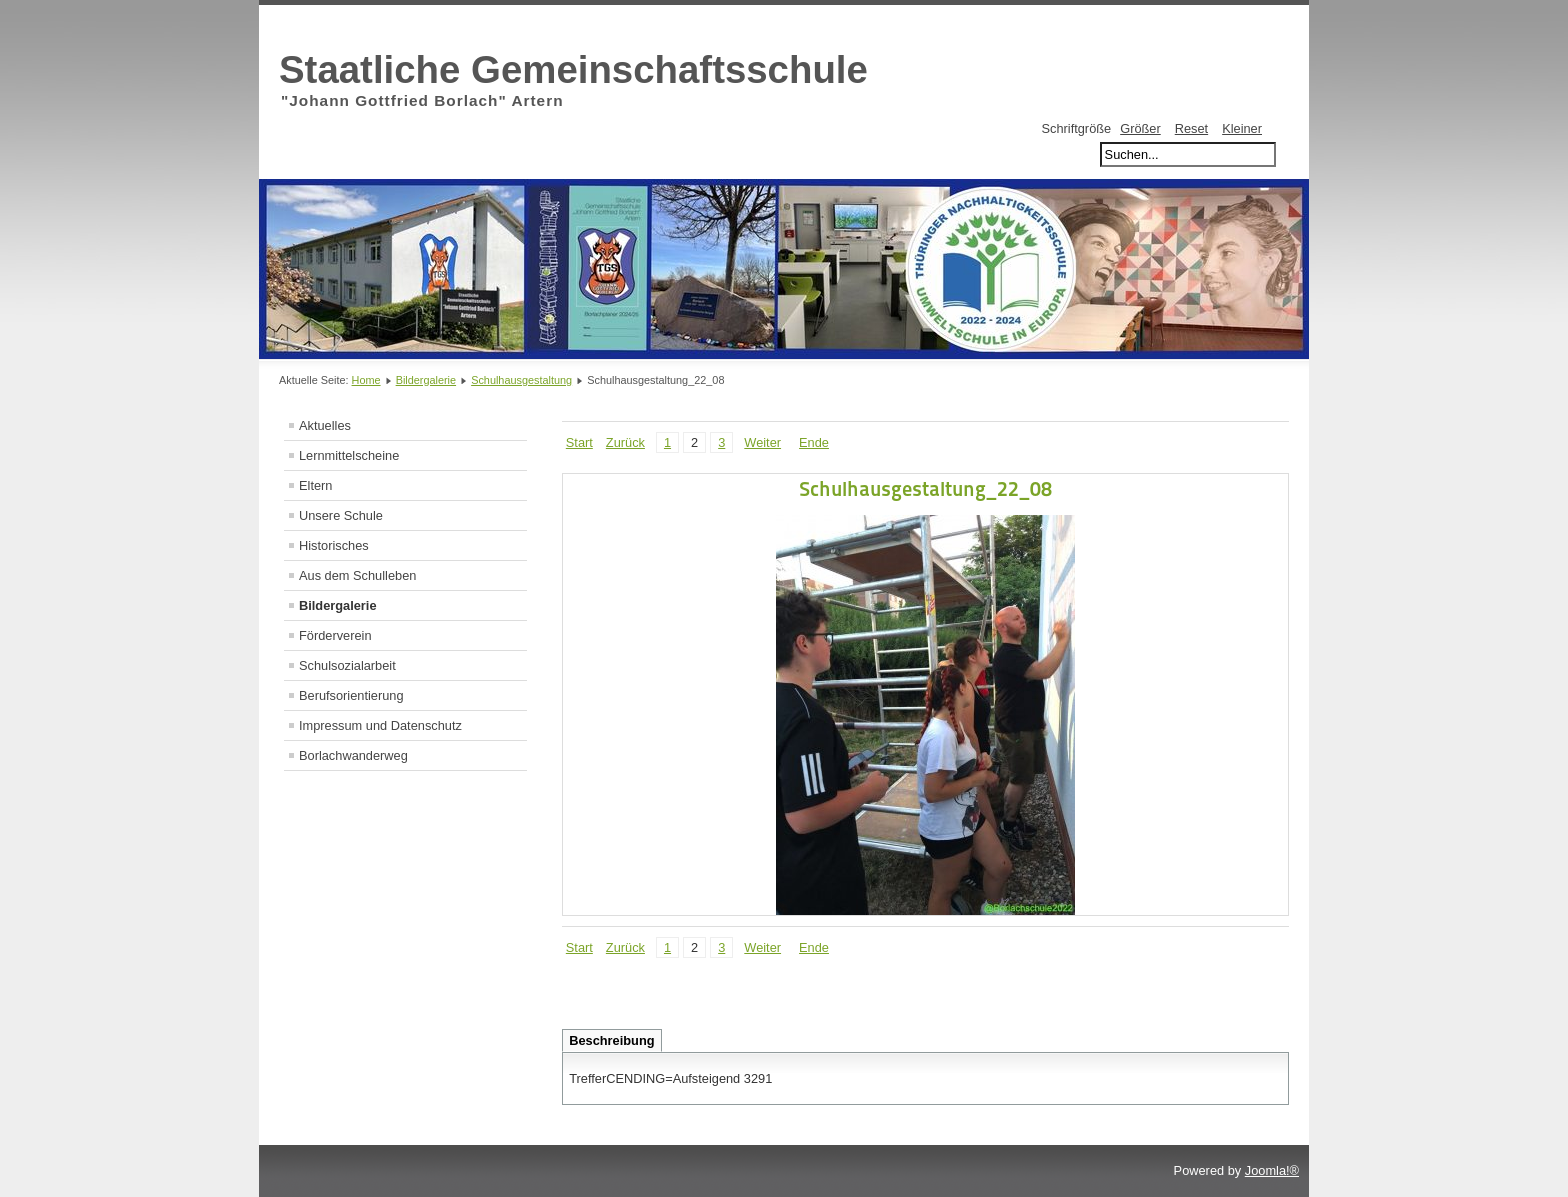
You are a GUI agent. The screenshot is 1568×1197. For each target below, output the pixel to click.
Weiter (762, 442)
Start (579, 442)
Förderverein (335, 635)
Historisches (334, 545)
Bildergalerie (426, 380)
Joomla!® (1272, 1170)
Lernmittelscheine (349, 455)
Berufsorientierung (351, 695)
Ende (814, 442)
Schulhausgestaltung (521, 380)
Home (366, 380)
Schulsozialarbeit (347, 665)
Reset (1191, 128)
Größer (1140, 128)
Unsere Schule (341, 515)
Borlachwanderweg (353, 755)
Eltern (315, 485)
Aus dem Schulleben (357, 575)
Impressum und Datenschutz (380, 725)
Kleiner (1242, 128)
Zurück (625, 442)
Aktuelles (325, 425)
